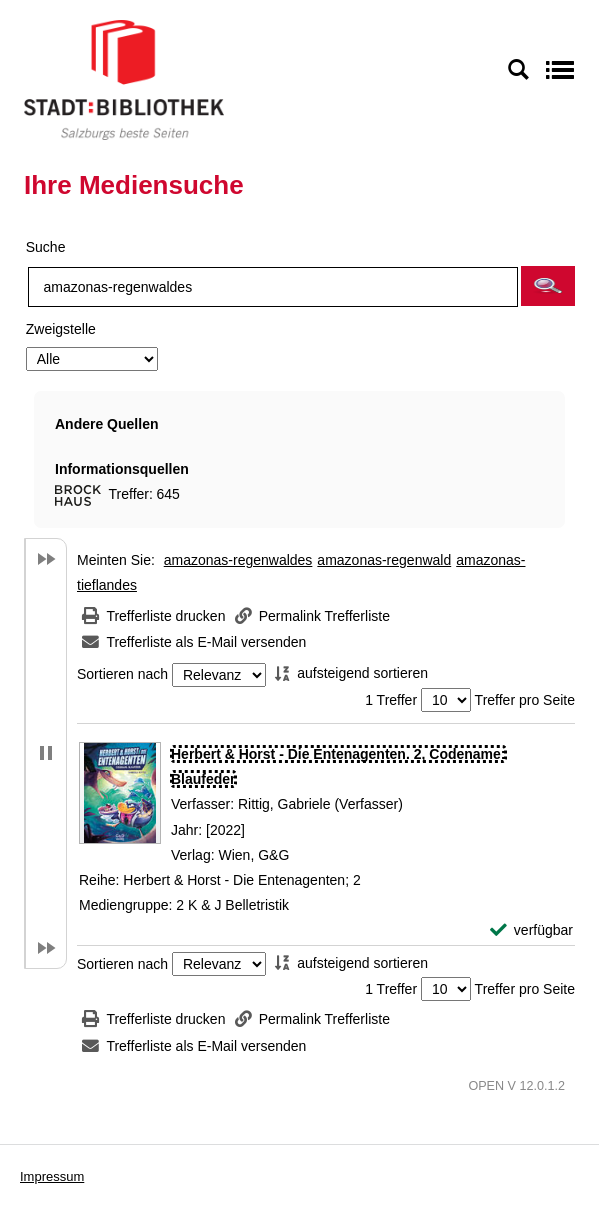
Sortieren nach (122, 675)
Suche (46, 247)
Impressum (52, 1176)
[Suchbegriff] (273, 287)
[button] (548, 286)
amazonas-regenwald (384, 560)
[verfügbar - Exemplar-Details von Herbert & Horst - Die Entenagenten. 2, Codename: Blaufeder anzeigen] (531, 930)
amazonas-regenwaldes (238, 560)
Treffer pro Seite (525, 700)
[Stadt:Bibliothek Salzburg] (124, 79)
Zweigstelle (61, 329)
